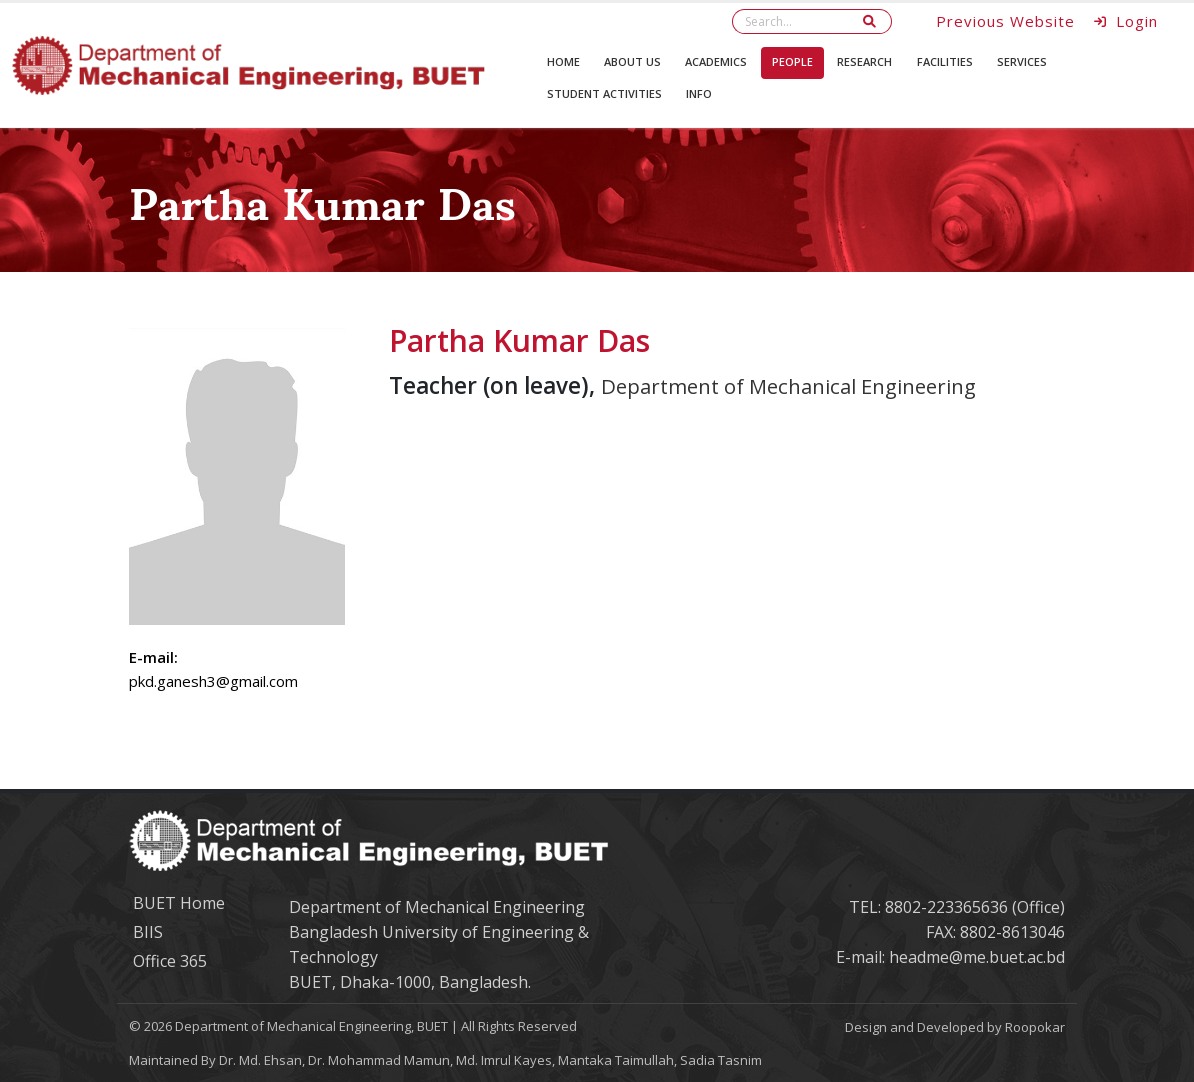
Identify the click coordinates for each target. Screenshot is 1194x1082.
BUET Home (179, 903)
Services (1022, 61)
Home (563, 61)
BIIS (148, 932)
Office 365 (170, 961)
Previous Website (1005, 21)
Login (1126, 21)
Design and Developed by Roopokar (955, 1027)
